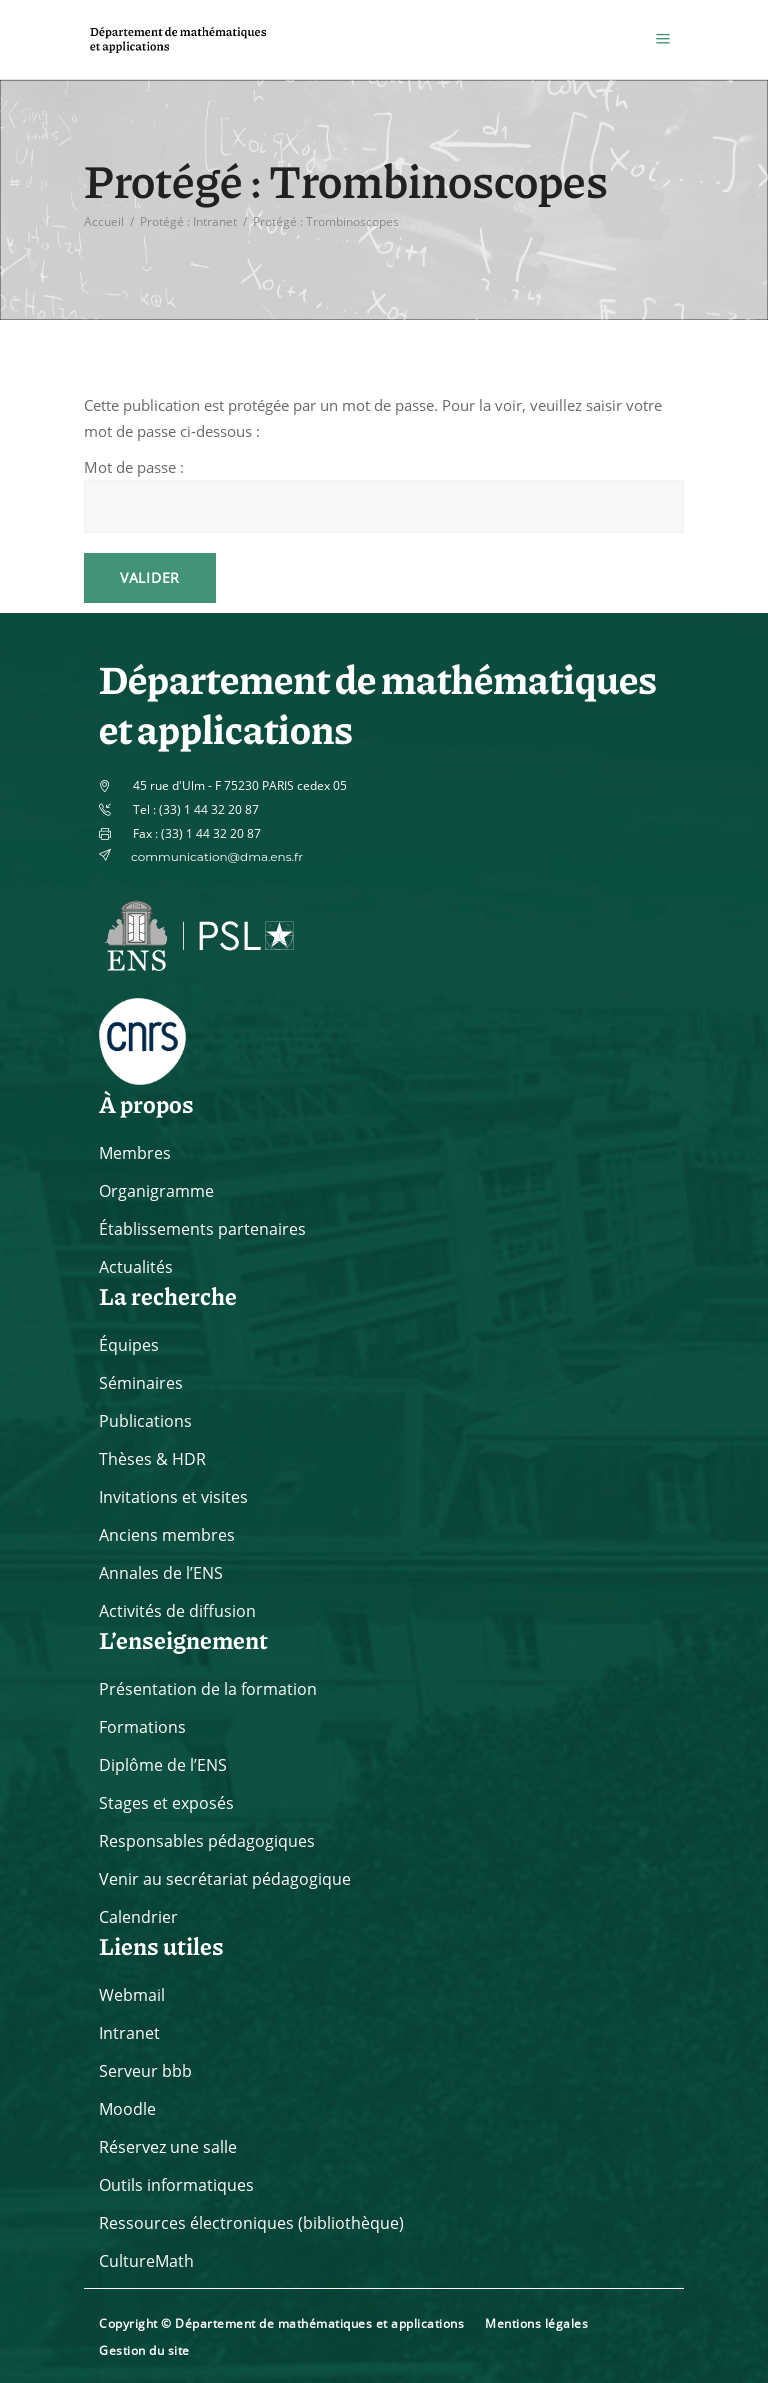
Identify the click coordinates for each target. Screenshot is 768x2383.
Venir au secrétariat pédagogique (225, 1879)
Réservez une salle (168, 2147)
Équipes (129, 1345)
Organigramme (156, 1191)
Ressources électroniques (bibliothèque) (251, 2223)
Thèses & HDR (152, 1459)
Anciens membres (167, 1535)
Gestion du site (144, 2350)
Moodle (127, 2109)
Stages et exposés (166, 1803)
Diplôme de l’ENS (163, 1765)
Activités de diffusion (177, 1611)
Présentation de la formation (208, 1689)
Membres (135, 1153)
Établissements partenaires (202, 1229)
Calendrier (138, 1917)
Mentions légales (536, 2323)
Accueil (104, 220)
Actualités (136, 1267)
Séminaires (141, 1383)
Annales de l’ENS (161, 1573)
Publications (145, 1421)
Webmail (132, 1995)
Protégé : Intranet (188, 220)
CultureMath (146, 2261)
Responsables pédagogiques (207, 1841)
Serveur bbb (145, 2071)
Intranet (129, 2033)
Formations (142, 1727)
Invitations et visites (173, 1497)
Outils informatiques (176, 2185)
